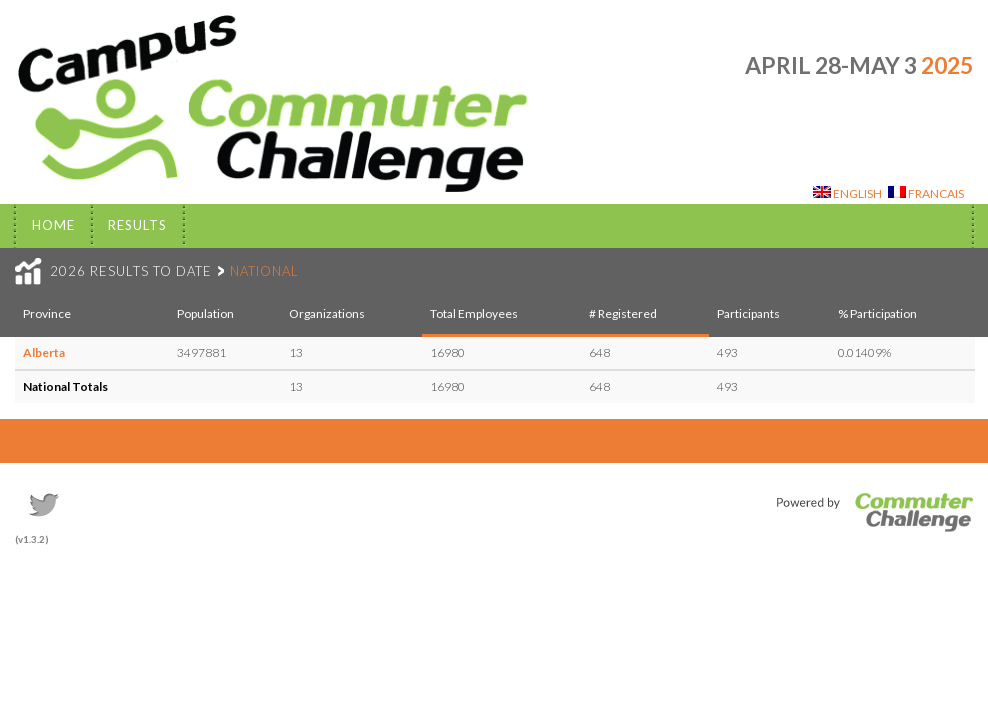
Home (53, 225)
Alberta (44, 352)
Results (137, 225)
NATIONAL (264, 271)
